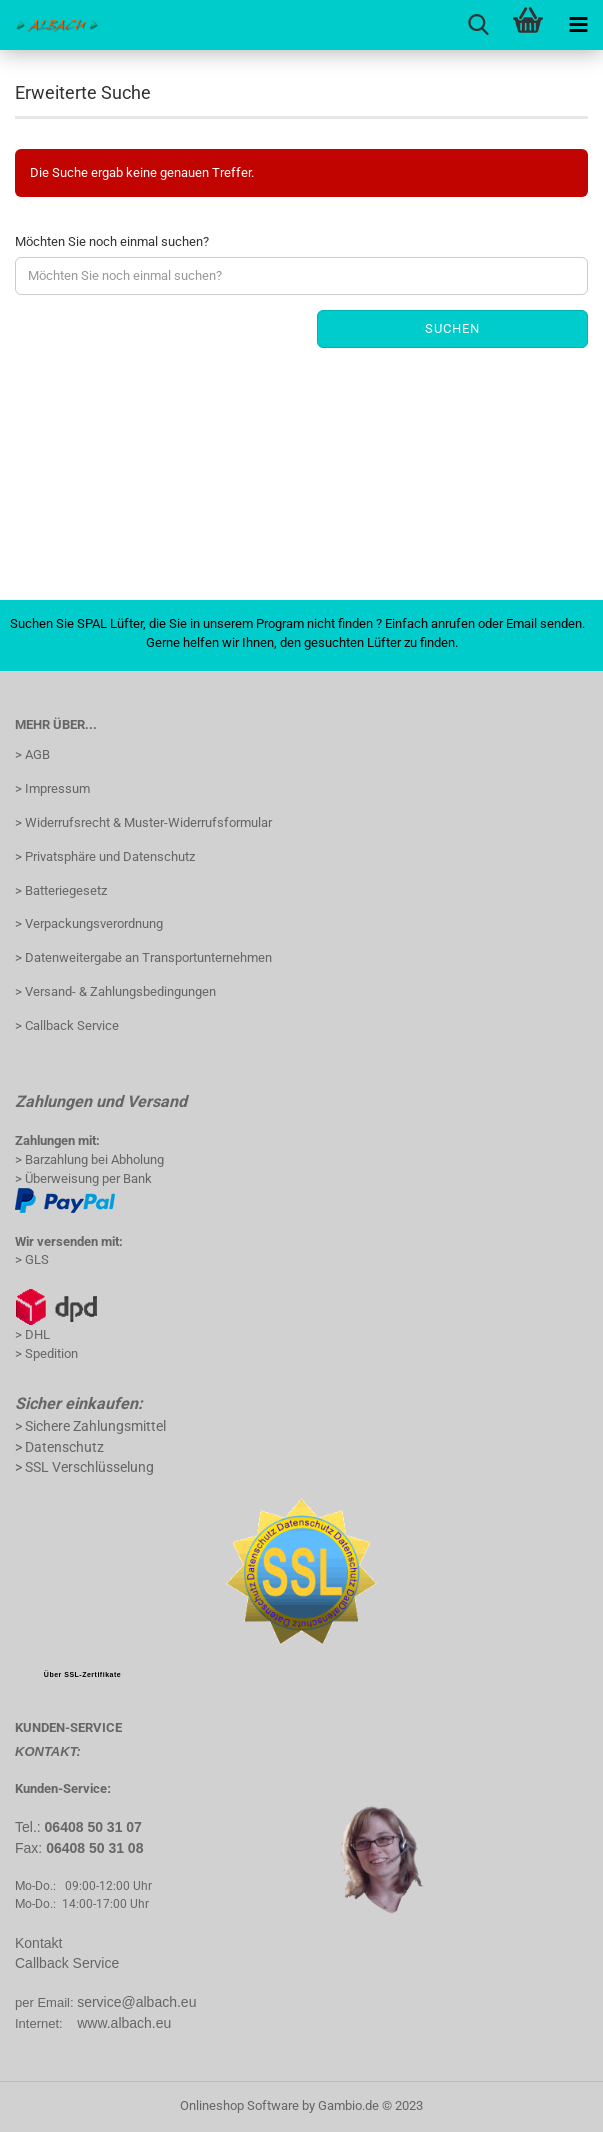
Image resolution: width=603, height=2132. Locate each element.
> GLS (32, 1259)
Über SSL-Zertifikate (82, 1674)
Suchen (452, 328)
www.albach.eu (124, 2023)
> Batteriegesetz (61, 890)
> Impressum (52, 788)
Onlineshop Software (239, 2105)
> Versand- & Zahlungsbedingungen (115, 991)
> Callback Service (67, 1025)
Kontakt (38, 1943)
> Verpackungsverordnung (89, 923)
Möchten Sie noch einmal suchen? (112, 241)
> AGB (32, 754)
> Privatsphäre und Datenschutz (105, 856)
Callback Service (67, 1963)
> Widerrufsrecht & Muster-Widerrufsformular (143, 822)
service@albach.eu (136, 2002)
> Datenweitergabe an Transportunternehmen (143, 957)
